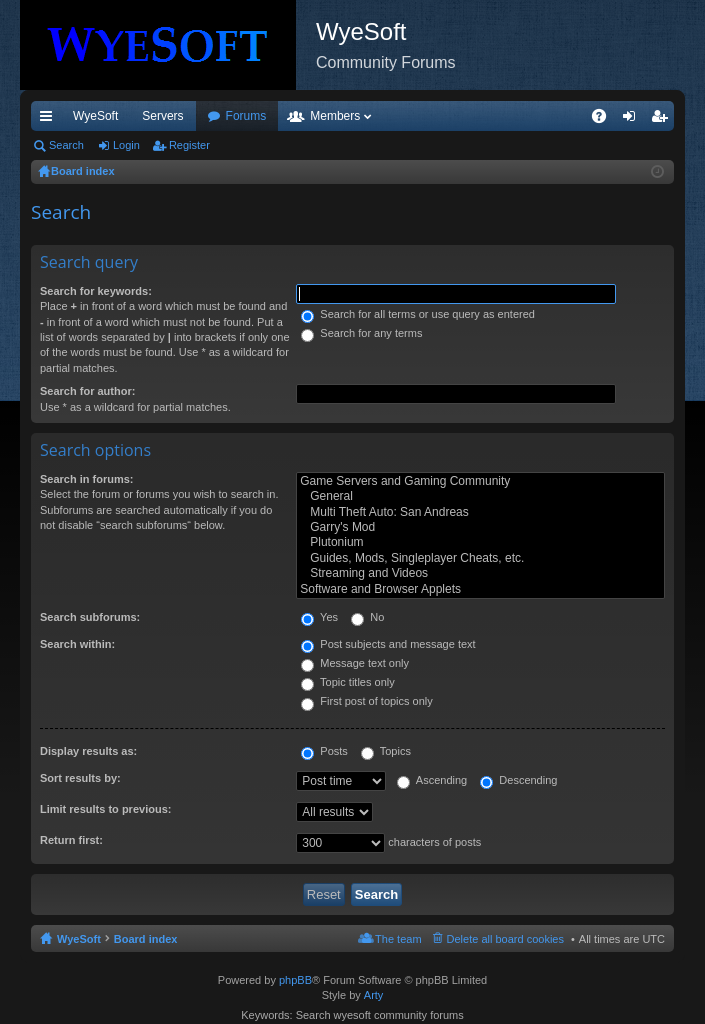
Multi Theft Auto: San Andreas (480, 512)
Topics (386, 751)
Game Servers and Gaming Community (480, 481)
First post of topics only (367, 701)
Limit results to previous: (105, 809)
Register (189, 145)
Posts (324, 751)
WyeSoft (95, 116)
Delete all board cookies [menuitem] (505, 939)
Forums (354, 116)
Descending (518, 780)
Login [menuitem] (633, 120)
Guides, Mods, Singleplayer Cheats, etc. (480, 558)
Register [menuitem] (663, 120)
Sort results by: (80, 778)
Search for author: (87, 391)
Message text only (355, 663)
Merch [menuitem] (522, 116)
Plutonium (480, 542)
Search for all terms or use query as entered (418, 314)
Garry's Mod (480, 527)
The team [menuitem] (398, 939)
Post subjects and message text (388, 644)
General (480, 496)
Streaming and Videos (480, 573)
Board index (146, 939)
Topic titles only (347, 682)
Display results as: (88, 751)
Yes (319, 617)
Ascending (432, 780)
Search (66, 145)
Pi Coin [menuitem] (582, 116)
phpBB (295, 980)
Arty (374, 995)
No (367, 617)
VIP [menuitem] (217, 116)
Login (126, 145)
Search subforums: (90, 617)
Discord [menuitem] (271, 116)
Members (443, 116)
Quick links (50, 120)
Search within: (77, 644)
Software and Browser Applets (480, 589)
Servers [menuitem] (162, 116)
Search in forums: (87, 479)
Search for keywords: (96, 291)
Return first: (71, 840)
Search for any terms (361, 333)
